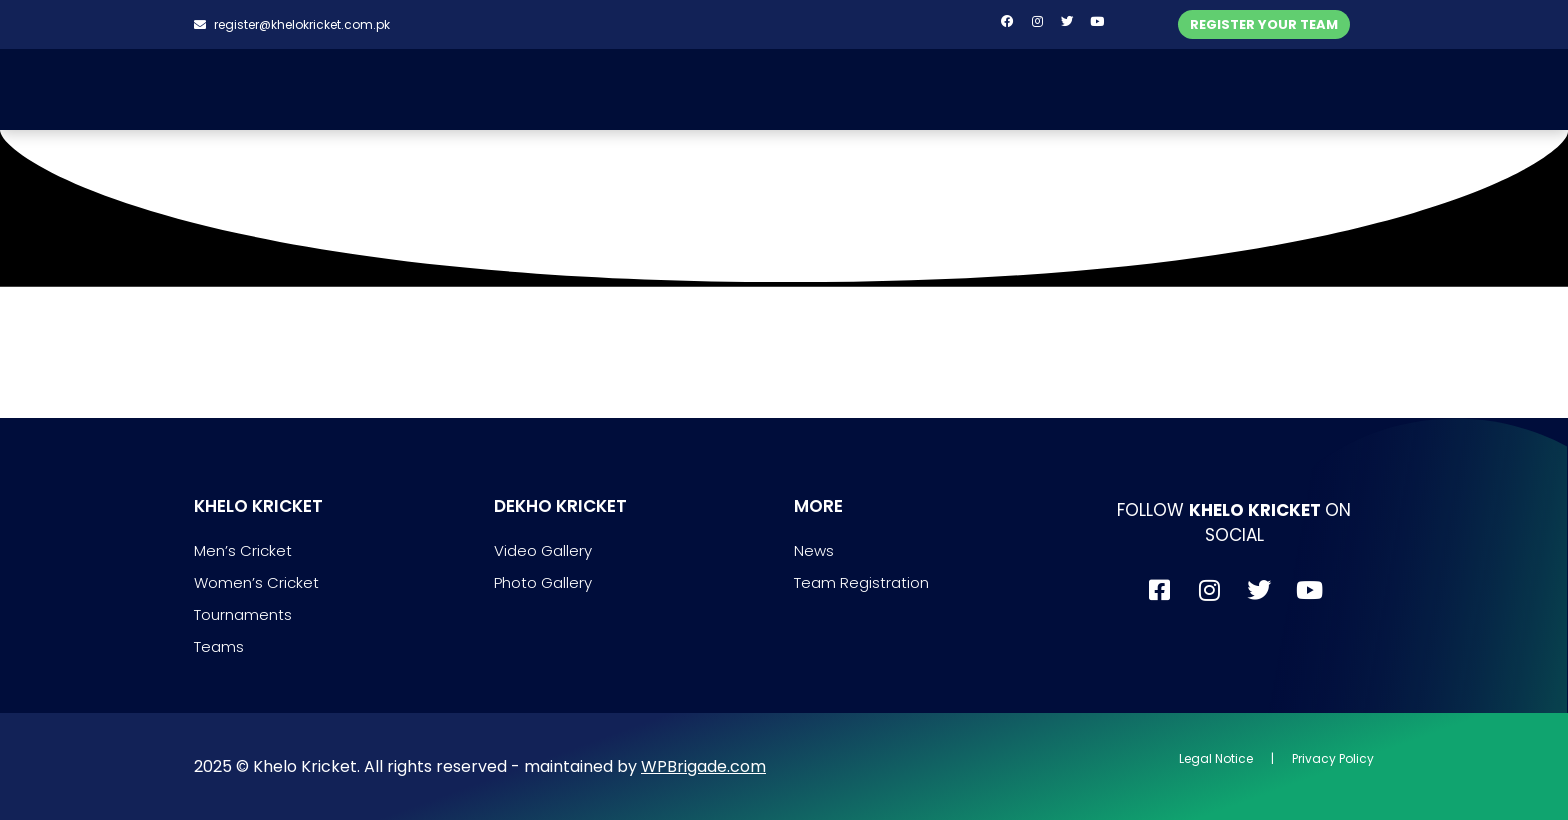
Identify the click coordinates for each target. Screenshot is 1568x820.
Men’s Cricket (243, 550)
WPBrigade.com (703, 766)
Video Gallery (543, 550)
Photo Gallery (543, 582)
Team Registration (861, 582)
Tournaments (243, 614)
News (814, 550)
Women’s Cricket (256, 582)
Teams (219, 646)
